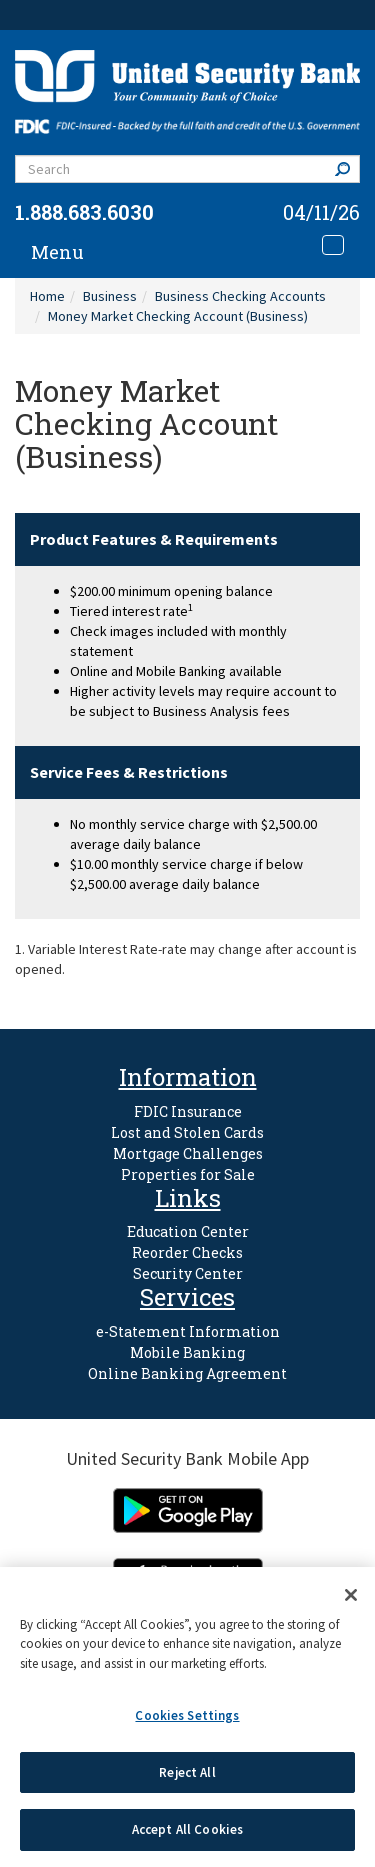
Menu (57, 252)
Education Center (188, 1231)
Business (110, 296)
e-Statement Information (188, 1331)
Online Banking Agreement (187, 1373)
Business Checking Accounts (240, 296)
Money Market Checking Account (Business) (178, 316)
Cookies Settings (187, 1715)
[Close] (351, 1595)
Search (347, 168)
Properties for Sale (188, 1174)
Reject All (187, 1772)
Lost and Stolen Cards (187, 1132)
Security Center (188, 1273)
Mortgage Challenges (188, 1153)
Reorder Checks (187, 1252)
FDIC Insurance (188, 1111)
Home (47, 296)
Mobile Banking (187, 1352)
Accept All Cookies (187, 1829)
